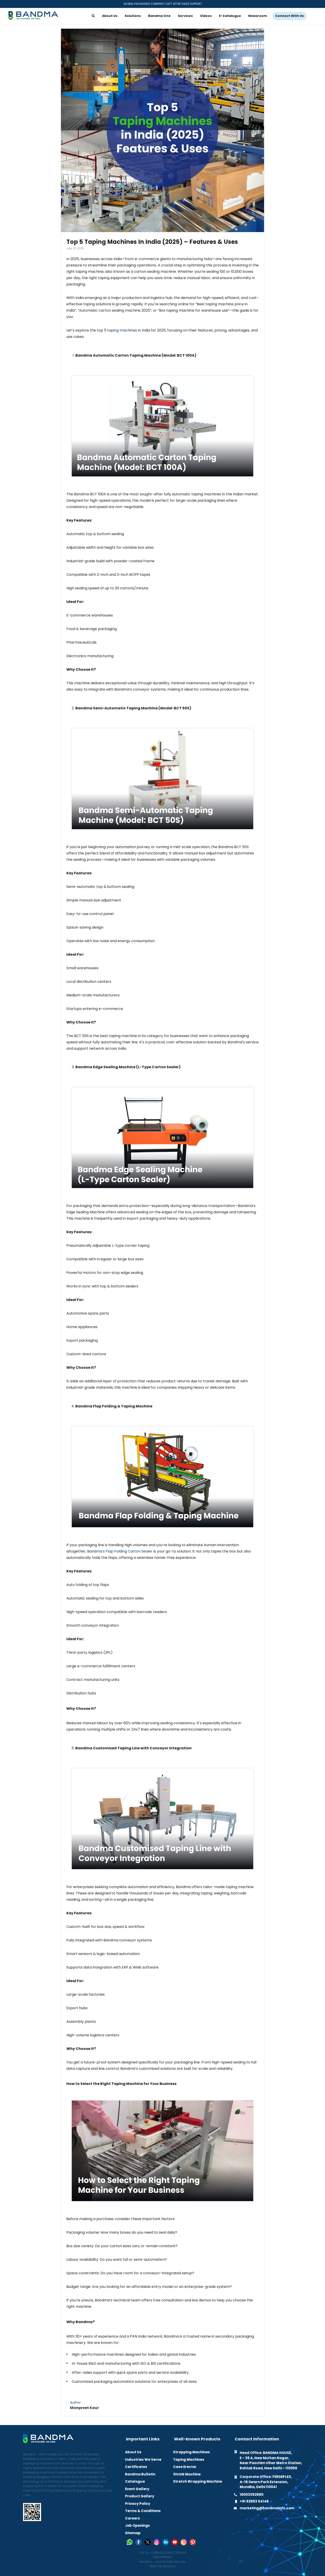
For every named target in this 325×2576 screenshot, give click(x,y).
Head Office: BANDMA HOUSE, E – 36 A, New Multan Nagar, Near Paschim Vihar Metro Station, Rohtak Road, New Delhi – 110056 (271, 2460)
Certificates (136, 2466)
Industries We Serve (143, 2459)
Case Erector (185, 2466)
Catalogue (135, 2481)
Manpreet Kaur (84, 2407)
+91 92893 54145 (254, 2501)
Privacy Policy (137, 2503)
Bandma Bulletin (140, 2474)
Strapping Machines (191, 2452)
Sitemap (133, 2533)
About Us (133, 2452)
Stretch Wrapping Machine (197, 2481)
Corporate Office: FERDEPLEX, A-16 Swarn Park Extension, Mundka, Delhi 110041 (266, 2481)
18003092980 (251, 2494)
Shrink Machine (187, 2474)
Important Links (143, 2439)
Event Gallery (137, 2489)
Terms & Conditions (143, 2510)
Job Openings (137, 2525)
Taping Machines (188, 2459)
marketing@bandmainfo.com (267, 2508)
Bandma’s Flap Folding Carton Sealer (120, 1551)
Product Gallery (139, 2496)
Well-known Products (197, 2439)
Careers (132, 2518)
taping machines (122, 330)
